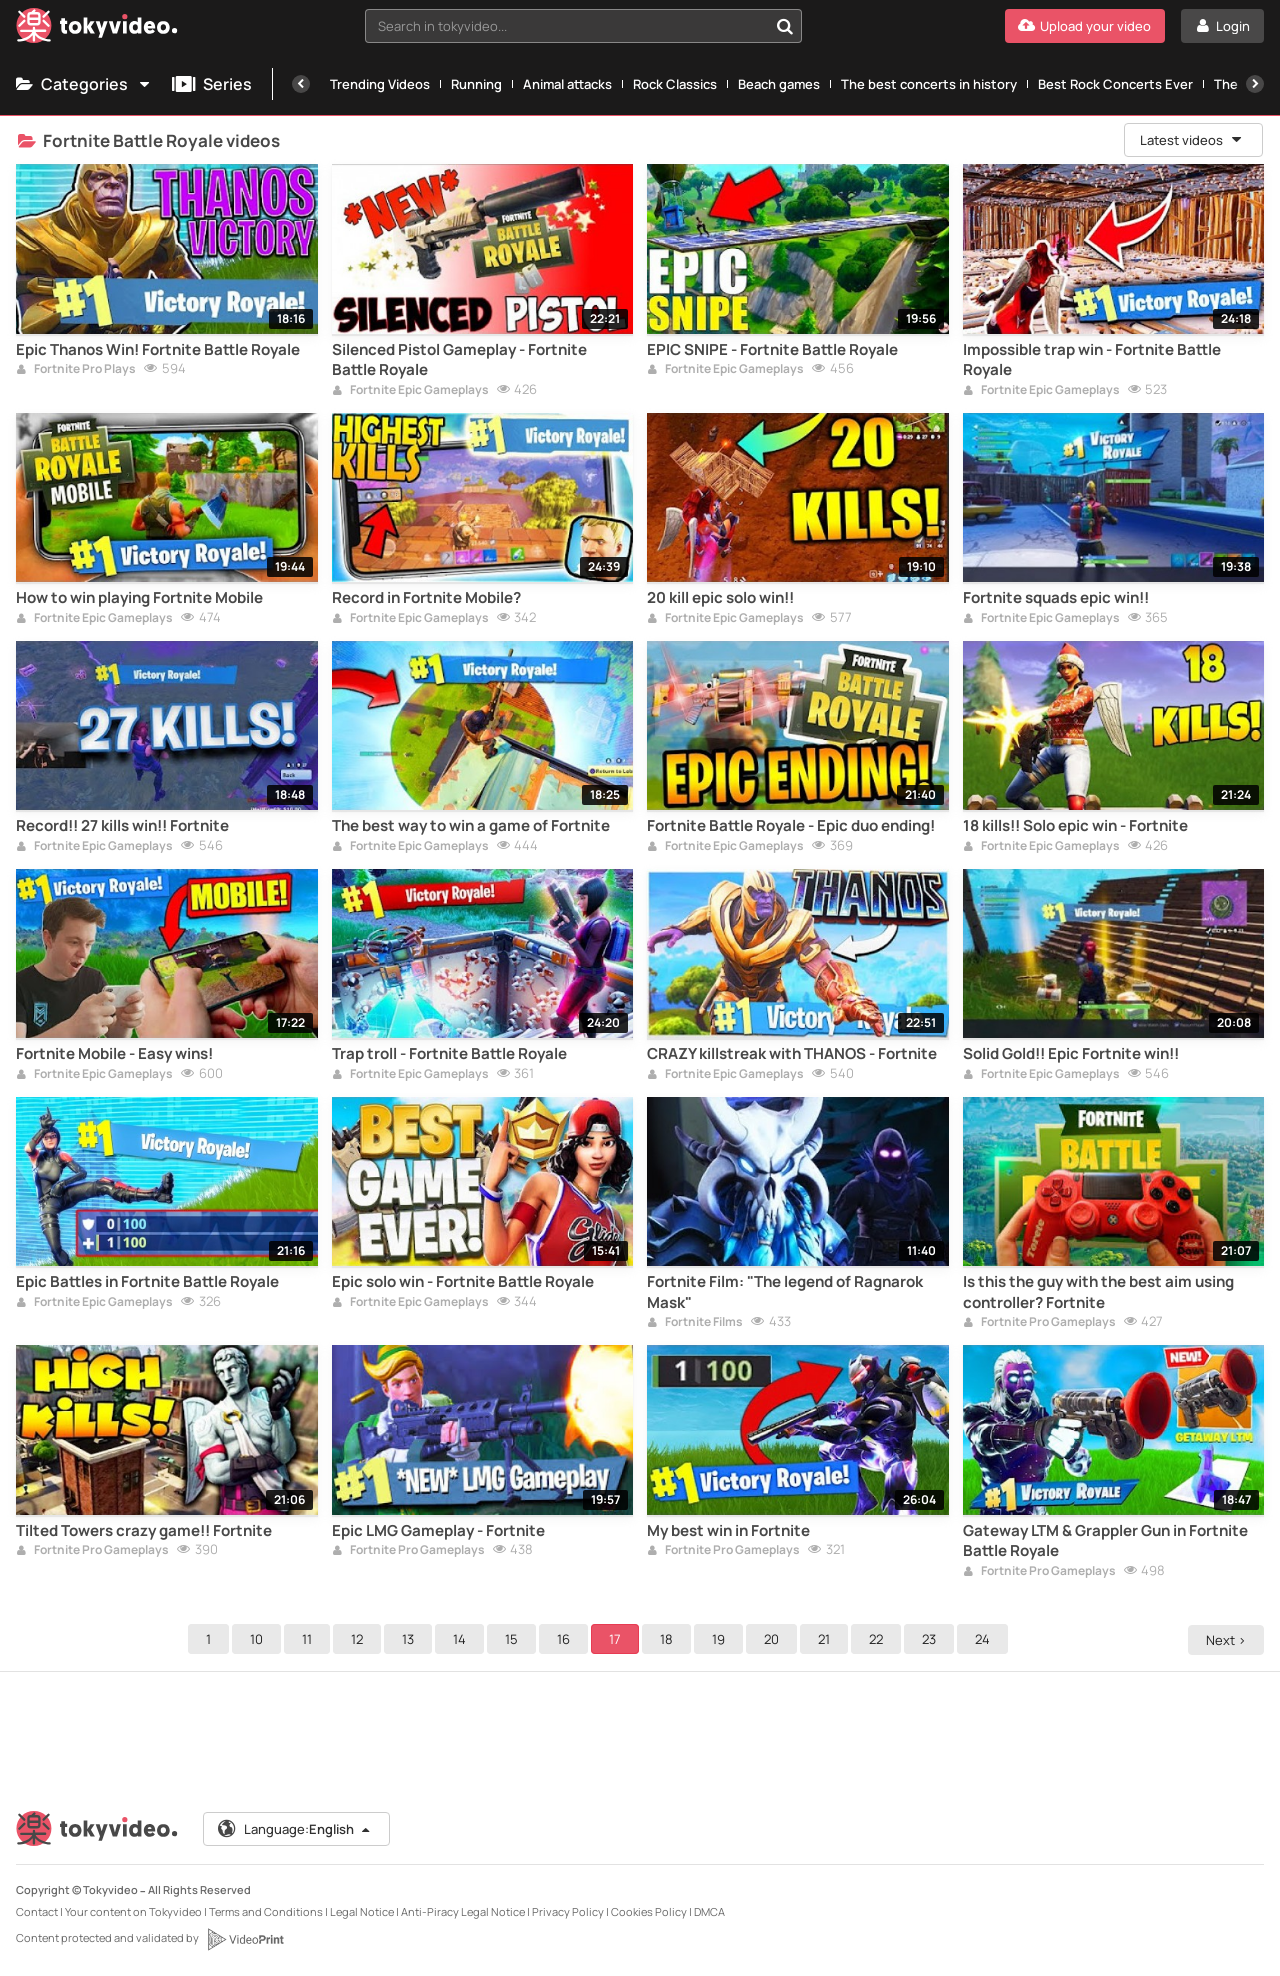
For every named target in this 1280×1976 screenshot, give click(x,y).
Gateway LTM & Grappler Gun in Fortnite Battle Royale (1105, 1541)
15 (514, 1639)
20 (774, 1639)
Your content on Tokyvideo (133, 1911)
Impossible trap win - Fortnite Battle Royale (1092, 360)
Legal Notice (362, 1911)
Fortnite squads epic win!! (1056, 598)
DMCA (709, 1911)
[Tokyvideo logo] (97, 29)
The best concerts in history (929, 84)
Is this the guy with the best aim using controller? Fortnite (1098, 1292)
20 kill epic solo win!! (720, 598)
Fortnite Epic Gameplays (410, 391)
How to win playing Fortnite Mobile (139, 598)
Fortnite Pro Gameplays (1039, 1323)
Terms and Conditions (266, 1911)
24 (985, 1639)
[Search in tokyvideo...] (785, 26)
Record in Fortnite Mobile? (426, 598)
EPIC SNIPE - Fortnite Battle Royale (772, 350)
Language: (295, 1829)
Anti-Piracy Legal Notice (463, 1911)
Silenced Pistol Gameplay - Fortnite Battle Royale (459, 360)
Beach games (779, 84)
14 (462, 1639)
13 (411, 1639)
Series (212, 84)
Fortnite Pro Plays (76, 370)
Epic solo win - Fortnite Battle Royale (463, 1282)
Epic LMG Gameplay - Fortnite (438, 1531)
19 (721, 1639)
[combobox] (583, 26)
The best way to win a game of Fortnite (471, 826)
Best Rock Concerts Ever (1115, 84)
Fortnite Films (695, 1323)
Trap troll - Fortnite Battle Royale (449, 1054)
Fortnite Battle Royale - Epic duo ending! (791, 826)
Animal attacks (567, 84)
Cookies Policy (649, 1911)
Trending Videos (380, 84)
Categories (84, 84)
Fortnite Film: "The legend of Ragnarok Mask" (785, 1292)
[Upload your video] (1085, 26)
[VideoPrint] (245, 1939)
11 (310, 1639)
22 (879, 1639)
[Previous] (301, 84)
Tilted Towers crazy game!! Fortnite (144, 1531)
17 (618, 1639)
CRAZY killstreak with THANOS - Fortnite (792, 1054)
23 (932, 1639)
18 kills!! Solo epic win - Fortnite (1075, 826)
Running (476, 84)
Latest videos (1192, 140)
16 (566, 1639)
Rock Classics (675, 84)
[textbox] (566, 26)
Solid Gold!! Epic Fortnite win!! (1071, 1054)
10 (259, 1639)
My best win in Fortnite (728, 1531)
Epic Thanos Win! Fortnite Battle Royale (158, 350)
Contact (37, 1911)
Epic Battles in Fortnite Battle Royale (147, 1282)
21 (827, 1639)
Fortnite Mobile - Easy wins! (114, 1054)
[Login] (1222, 26)
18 (669, 1639)
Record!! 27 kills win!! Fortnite (122, 826)
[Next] (1255, 84)
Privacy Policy (568, 1911)
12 (360, 1639)
